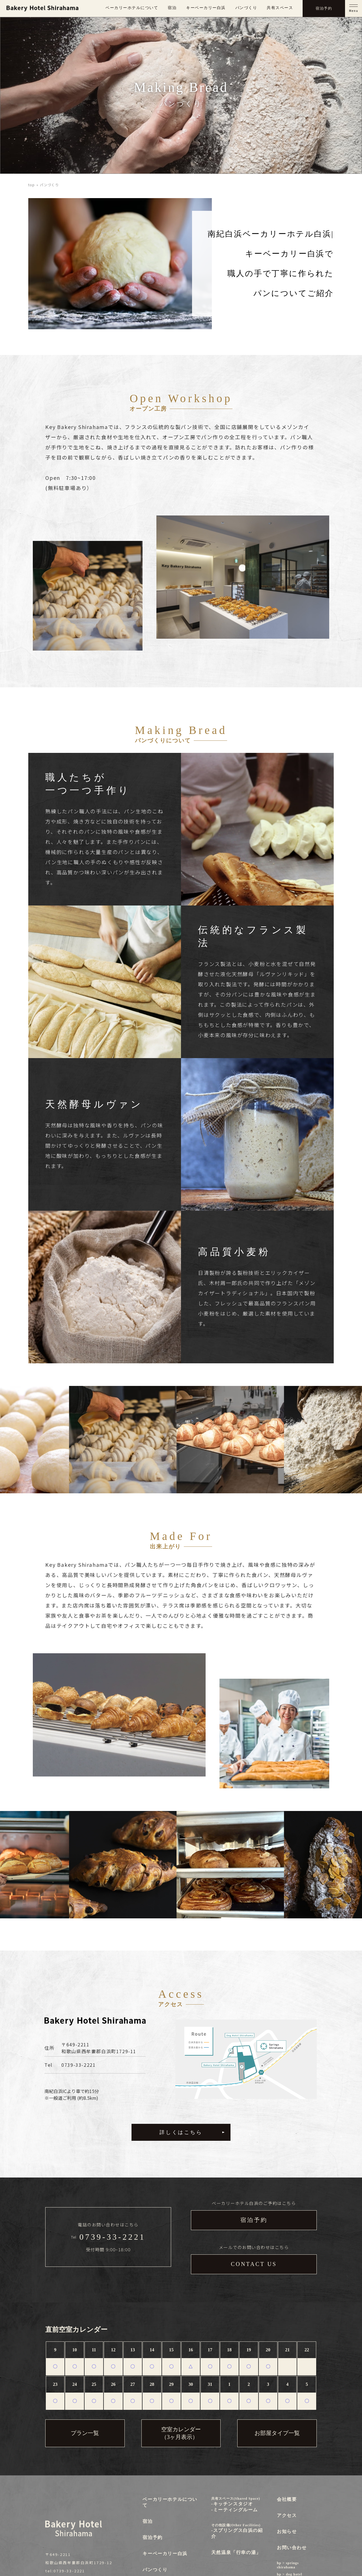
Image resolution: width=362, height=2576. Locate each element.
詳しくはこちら (181, 2132)
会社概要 (287, 2499)
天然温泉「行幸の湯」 (236, 2552)
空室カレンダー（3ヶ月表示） (181, 2433)
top (31, 184)
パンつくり (155, 2569)
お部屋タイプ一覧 (277, 2433)
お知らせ (287, 2531)
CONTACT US (254, 2264)
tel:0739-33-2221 (65, 2570)
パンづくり (246, 8)
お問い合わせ (292, 2547)
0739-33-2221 (78, 2064)
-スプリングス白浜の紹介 (237, 2531)
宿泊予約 (254, 2220)
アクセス (287, 2515)
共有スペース (280, 8)
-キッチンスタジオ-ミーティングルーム (237, 2504)
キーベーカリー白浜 (206, 8)
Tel (108, 2237)
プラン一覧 (85, 2433)
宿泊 (172, 8)
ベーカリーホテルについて (131, 8)
